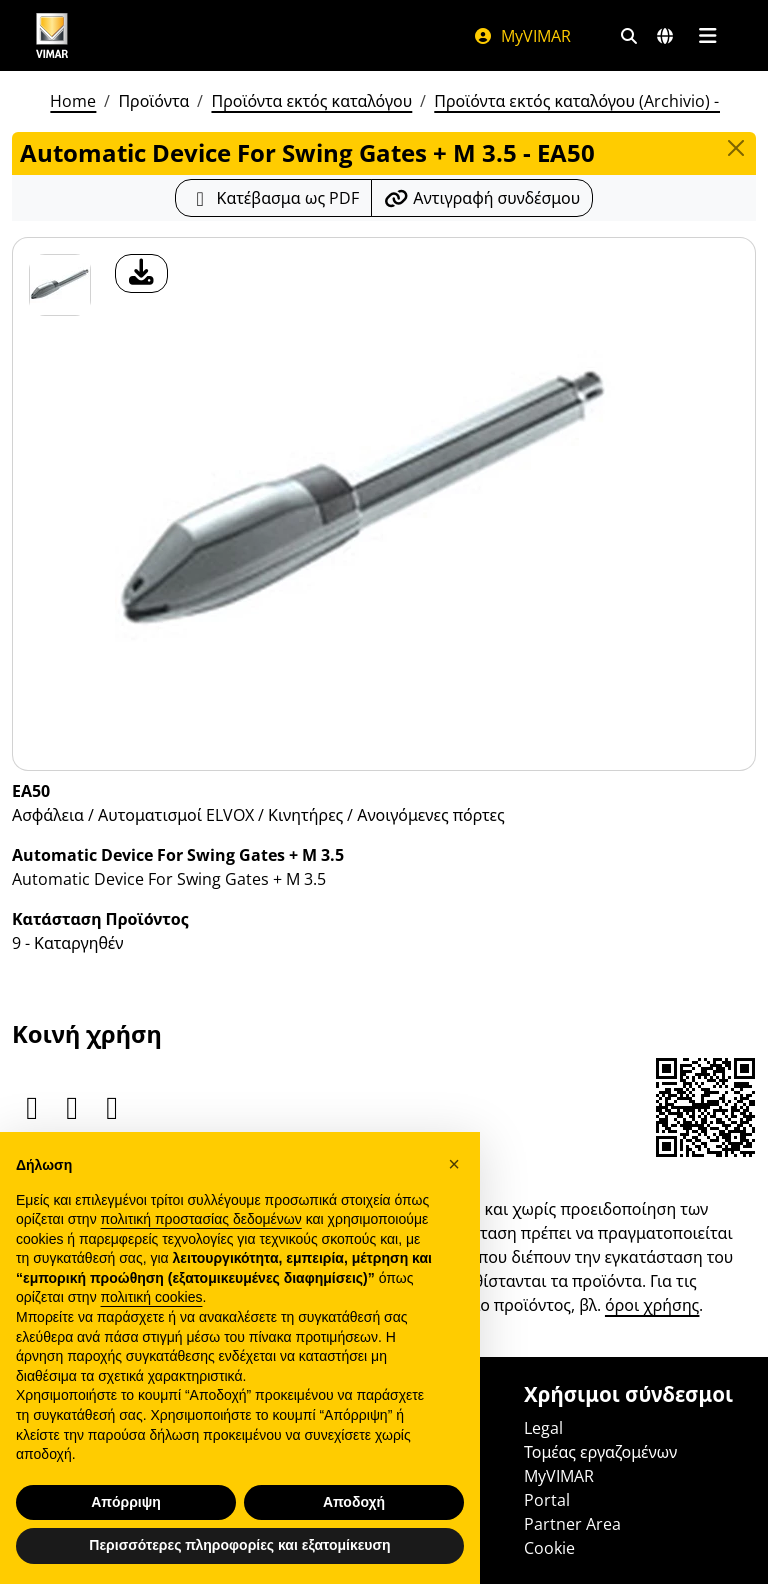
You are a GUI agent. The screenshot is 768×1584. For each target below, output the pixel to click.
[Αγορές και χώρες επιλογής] (665, 36)
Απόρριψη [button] (126, 1502)
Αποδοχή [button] (354, 1502)
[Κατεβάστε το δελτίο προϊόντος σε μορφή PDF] (274, 198)
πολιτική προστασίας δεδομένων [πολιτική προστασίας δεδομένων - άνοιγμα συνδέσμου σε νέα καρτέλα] (201, 1219)
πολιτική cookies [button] (152, 1297)
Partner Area (572, 1524)
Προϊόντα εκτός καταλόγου (311, 101)
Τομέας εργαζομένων (600, 1452)
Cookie (549, 1548)
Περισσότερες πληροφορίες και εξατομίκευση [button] (239, 1545)
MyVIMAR (522, 36)
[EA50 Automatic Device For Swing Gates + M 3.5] (60, 285)
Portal (547, 1500)
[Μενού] (707, 36)
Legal (543, 1428)
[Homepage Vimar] (52, 35)
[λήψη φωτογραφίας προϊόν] (141, 273)
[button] (454, 1164)
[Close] (736, 148)
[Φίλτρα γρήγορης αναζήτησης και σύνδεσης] (629, 36)
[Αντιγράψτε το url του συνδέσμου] (482, 198)
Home (73, 101)
